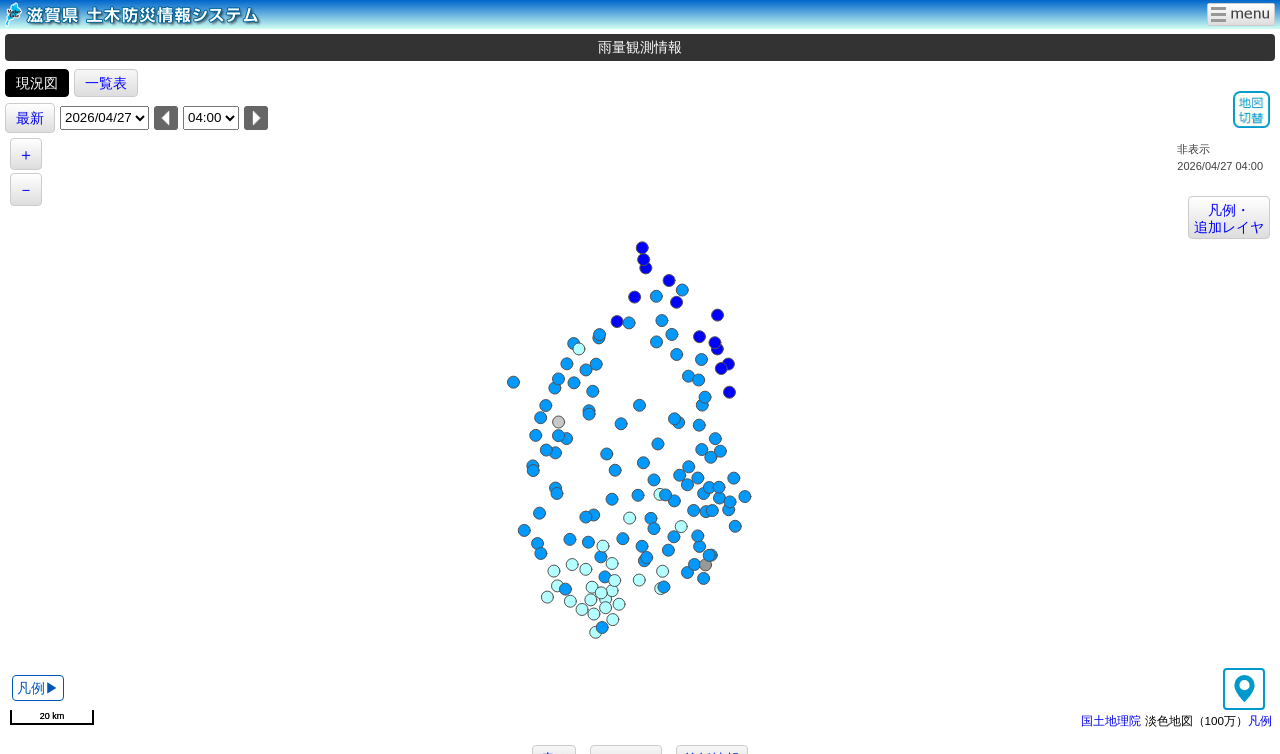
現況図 (37, 83)
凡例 (1260, 720)
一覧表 (106, 83)
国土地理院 (1111, 720)
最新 (30, 118)
